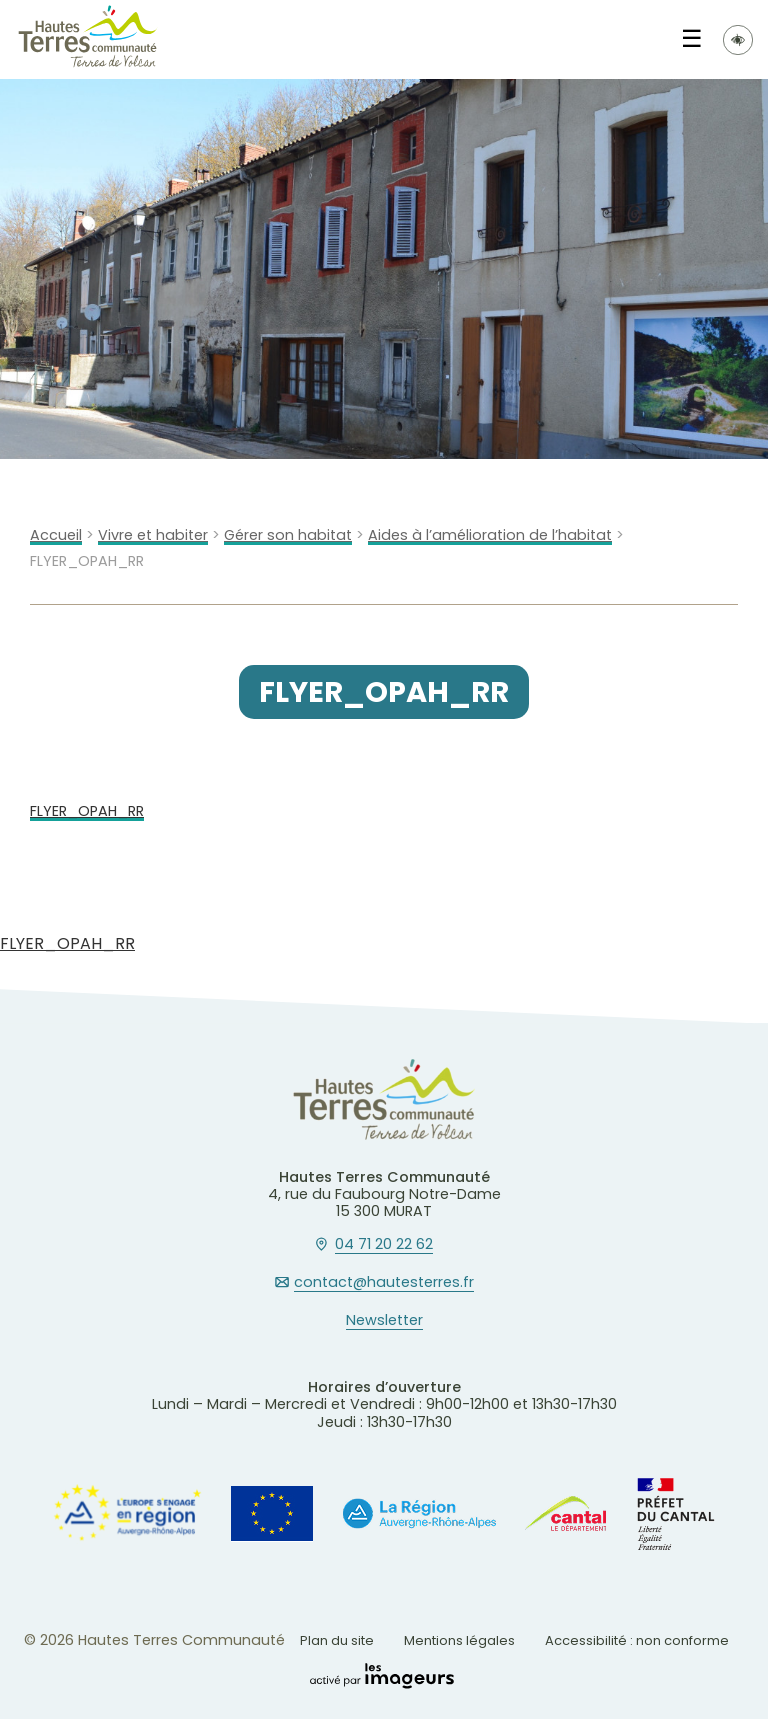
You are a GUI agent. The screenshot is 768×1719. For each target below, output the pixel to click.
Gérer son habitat (288, 535)
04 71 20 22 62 (384, 1245)
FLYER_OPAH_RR (87, 811)
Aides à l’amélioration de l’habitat (490, 535)
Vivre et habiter (153, 535)
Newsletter (384, 1321)
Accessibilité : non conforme (637, 1640)
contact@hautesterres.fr (384, 1283)
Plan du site (337, 1640)
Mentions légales (459, 1640)
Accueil (56, 535)
